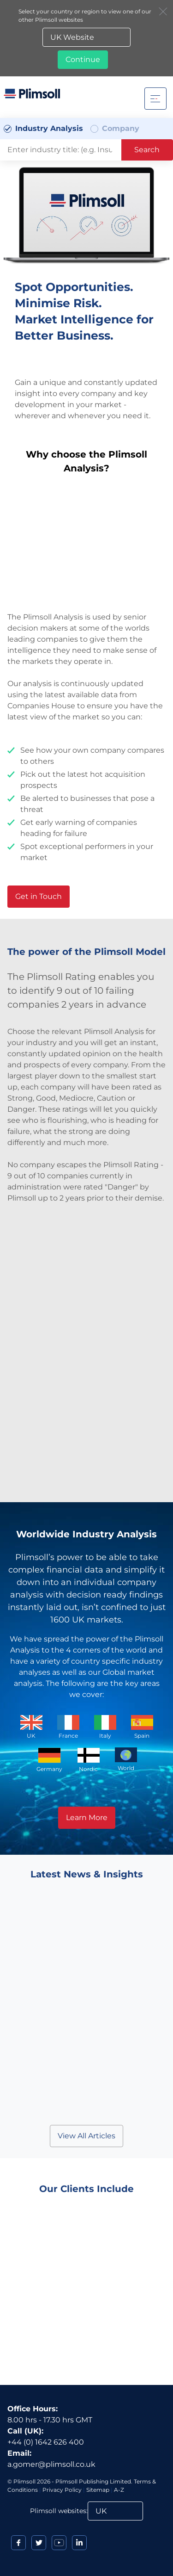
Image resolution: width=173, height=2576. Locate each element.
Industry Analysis (49, 128)
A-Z (119, 2489)
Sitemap (97, 2489)
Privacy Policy (62, 2489)
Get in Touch (38, 896)
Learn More (86, 1817)
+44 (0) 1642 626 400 (45, 2442)
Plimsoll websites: (59, 2511)
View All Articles (86, 2135)
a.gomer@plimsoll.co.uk (51, 2464)
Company (120, 128)
